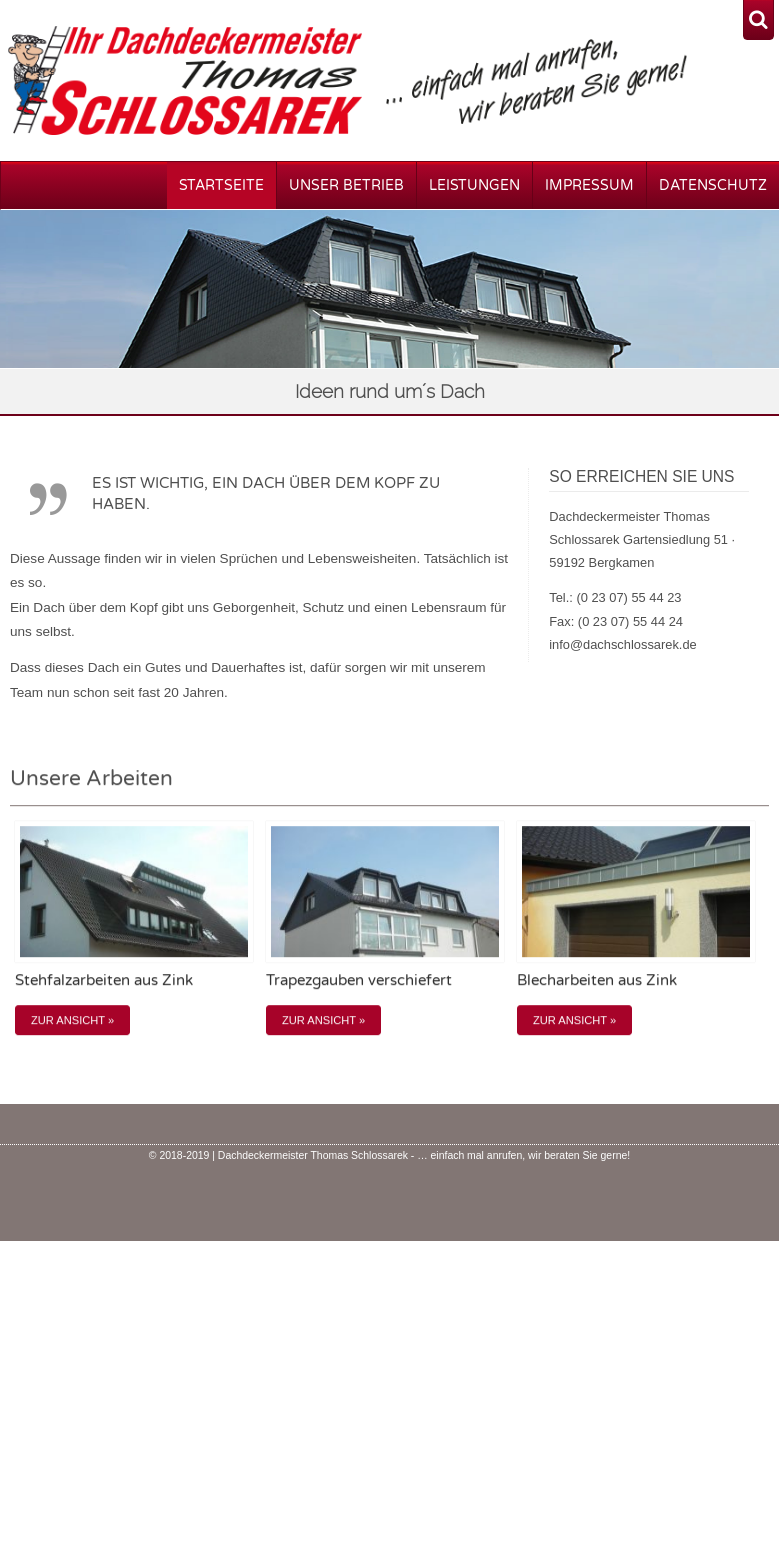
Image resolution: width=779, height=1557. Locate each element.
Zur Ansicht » (72, 1010)
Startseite (221, 185)
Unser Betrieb (346, 185)
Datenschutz (713, 185)
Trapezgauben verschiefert (359, 971)
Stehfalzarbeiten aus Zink (104, 971)
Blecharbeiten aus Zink (597, 971)
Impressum (589, 185)
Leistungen (474, 185)
